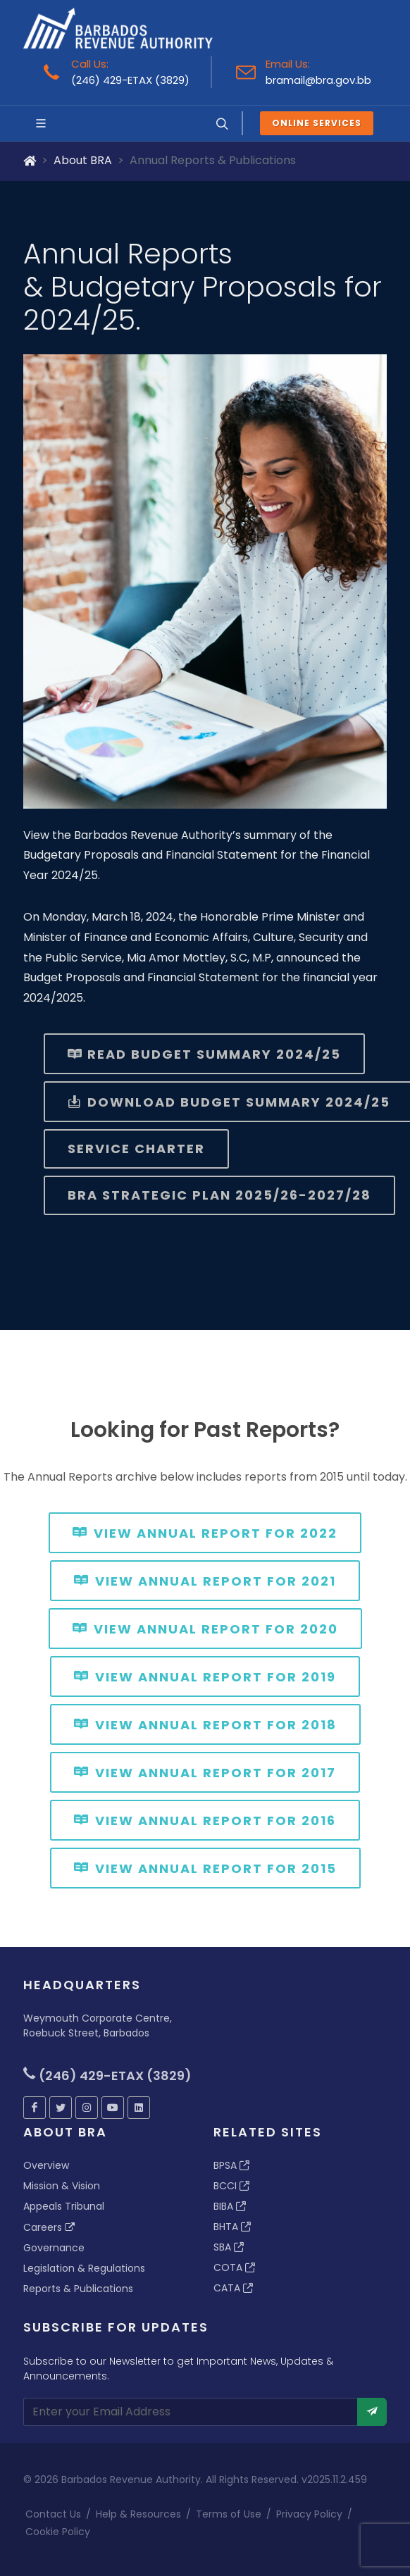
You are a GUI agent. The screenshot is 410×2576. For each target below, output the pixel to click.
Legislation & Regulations (84, 2268)
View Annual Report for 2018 (205, 1724)
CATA (233, 2288)
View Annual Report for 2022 (205, 1532)
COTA (234, 2267)
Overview (46, 2165)
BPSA (231, 2165)
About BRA (83, 160)
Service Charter (136, 1148)
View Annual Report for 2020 (205, 1628)
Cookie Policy (57, 2532)
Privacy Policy (309, 2514)
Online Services (316, 123)
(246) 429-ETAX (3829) (130, 80)
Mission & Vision (61, 2186)
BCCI (231, 2186)
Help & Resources (138, 2514)
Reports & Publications (78, 2289)
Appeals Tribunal (63, 2206)
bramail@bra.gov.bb (318, 80)
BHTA (232, 2227)
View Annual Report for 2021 (205, 1580)
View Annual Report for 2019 (205, 1676)
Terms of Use (228, 2514)
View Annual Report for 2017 (205, 1772)
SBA (228, 2247)
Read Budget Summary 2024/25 (204, 1054)
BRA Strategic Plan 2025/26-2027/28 (219, 1195)
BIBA (229, 2206)
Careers (49, 2227)
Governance (54, 2248)
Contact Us (53, 2514)
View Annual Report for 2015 (205, 1867)
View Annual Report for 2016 (205, 1819)
